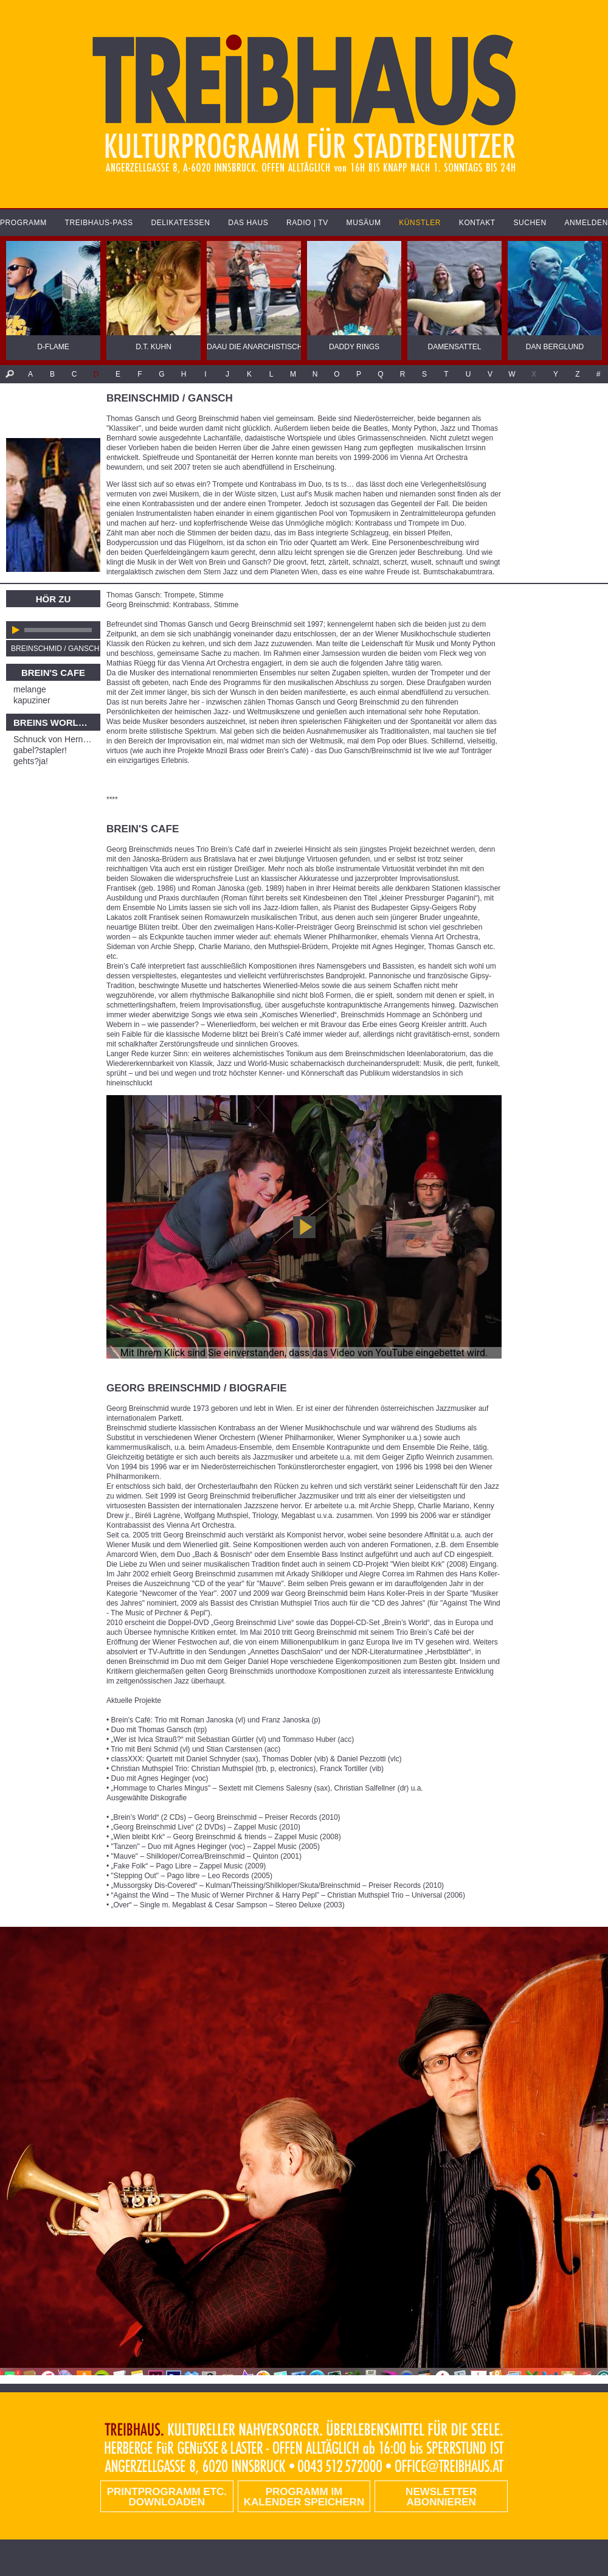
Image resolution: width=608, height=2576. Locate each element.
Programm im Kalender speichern (304, 2497)
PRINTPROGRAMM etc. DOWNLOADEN (167, 2497)
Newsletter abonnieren (441, 2497)
